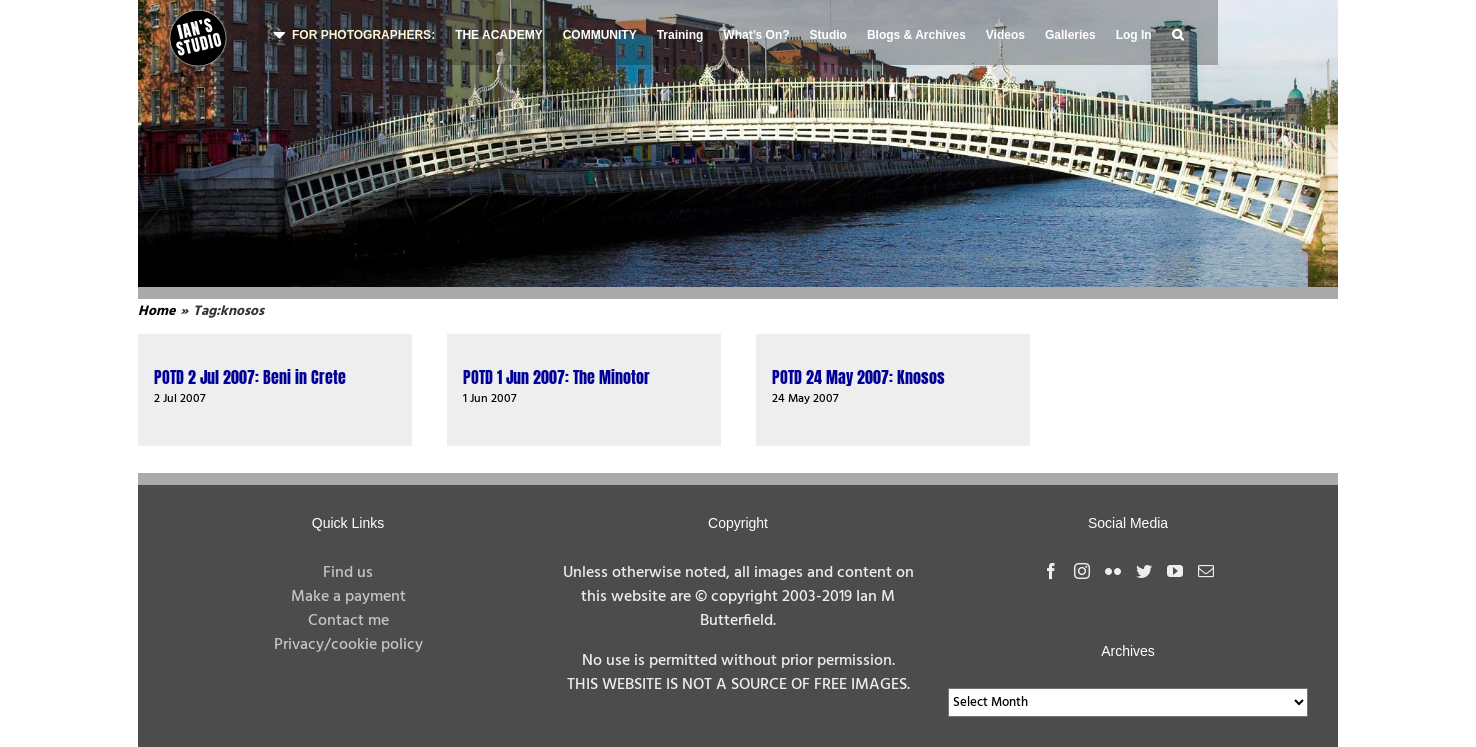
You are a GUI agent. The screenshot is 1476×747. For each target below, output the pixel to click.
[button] (1177, 32)
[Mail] (1206, 571)
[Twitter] (1144, 571)
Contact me (348, 621)
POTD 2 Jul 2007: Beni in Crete (250, 377)
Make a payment (348, 597)
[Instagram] (1082, 571)
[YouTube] (1175, 571)
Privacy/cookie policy (348, 645)
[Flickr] (1113, 571)
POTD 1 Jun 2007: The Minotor (556, 377)
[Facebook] (1051, 571)
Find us (348, 573)
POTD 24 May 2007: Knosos (858, 377)
